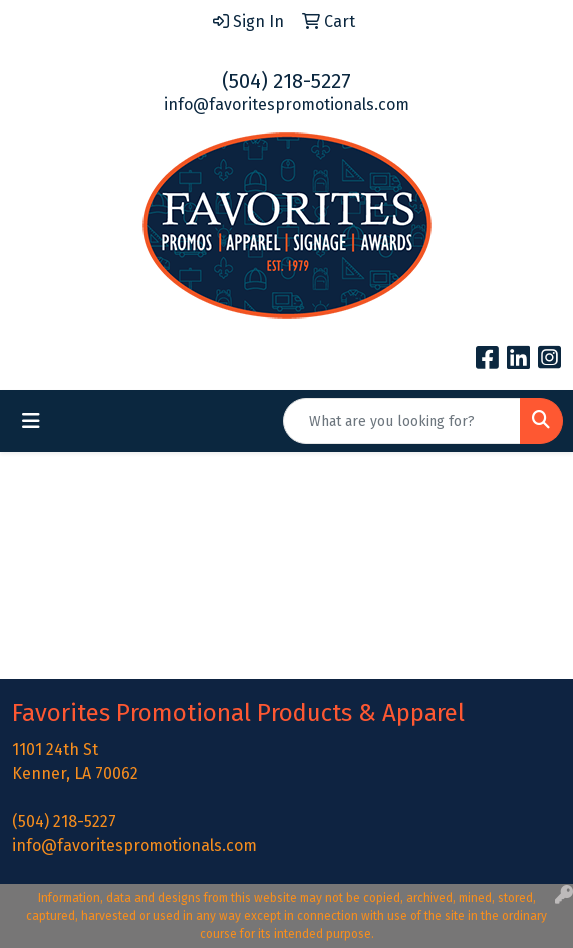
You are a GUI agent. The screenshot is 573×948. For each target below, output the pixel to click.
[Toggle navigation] (31, 421)
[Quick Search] (402, 421)
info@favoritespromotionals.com (286, 104)
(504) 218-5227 (286, 81)
